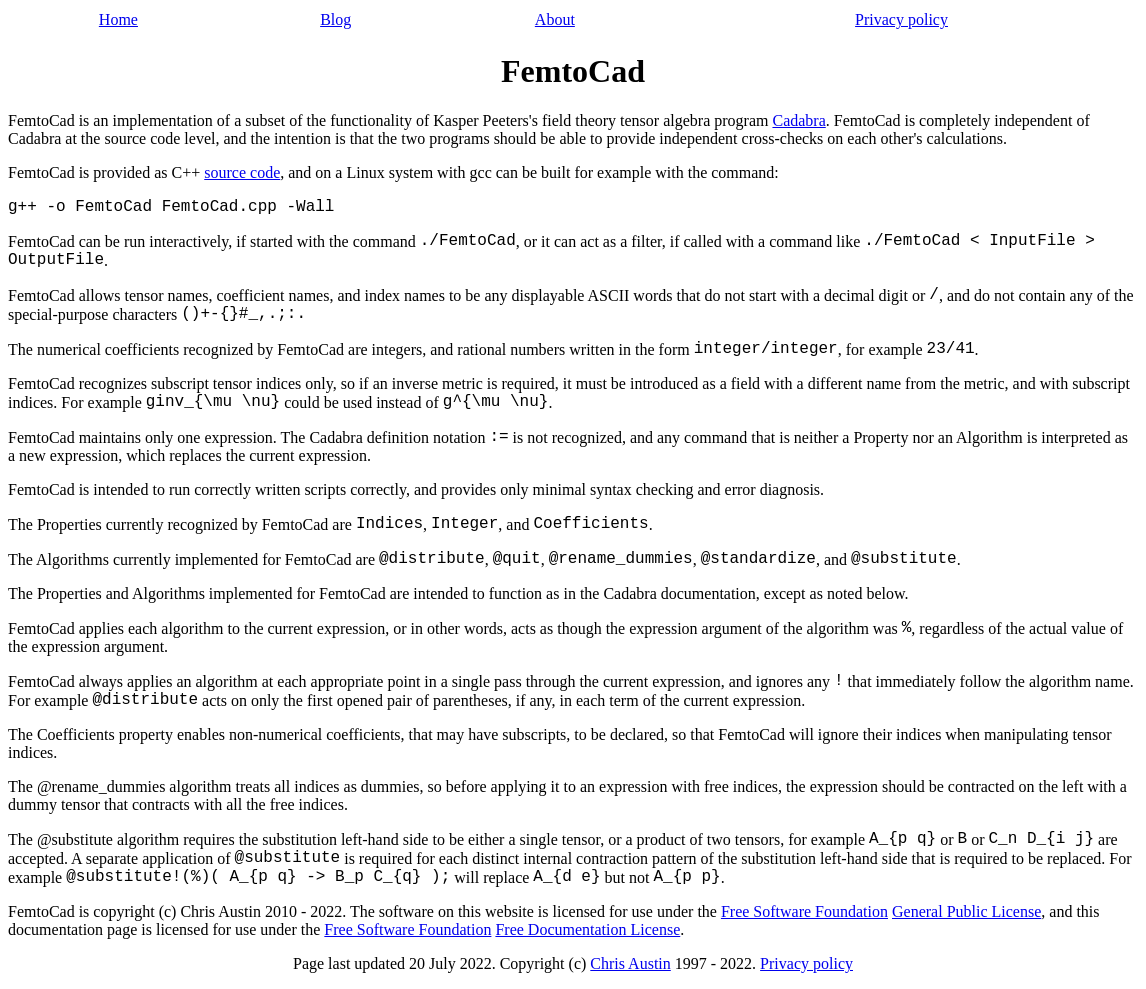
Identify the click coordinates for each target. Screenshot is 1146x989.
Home (118, 19)
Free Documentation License (587, 929)
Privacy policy (901, 19)
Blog (335, 19)
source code (242, 172)
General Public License (966, 911)
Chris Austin (630, 963)
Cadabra (798, 120)
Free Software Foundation (804, 911)
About (555, 19)
